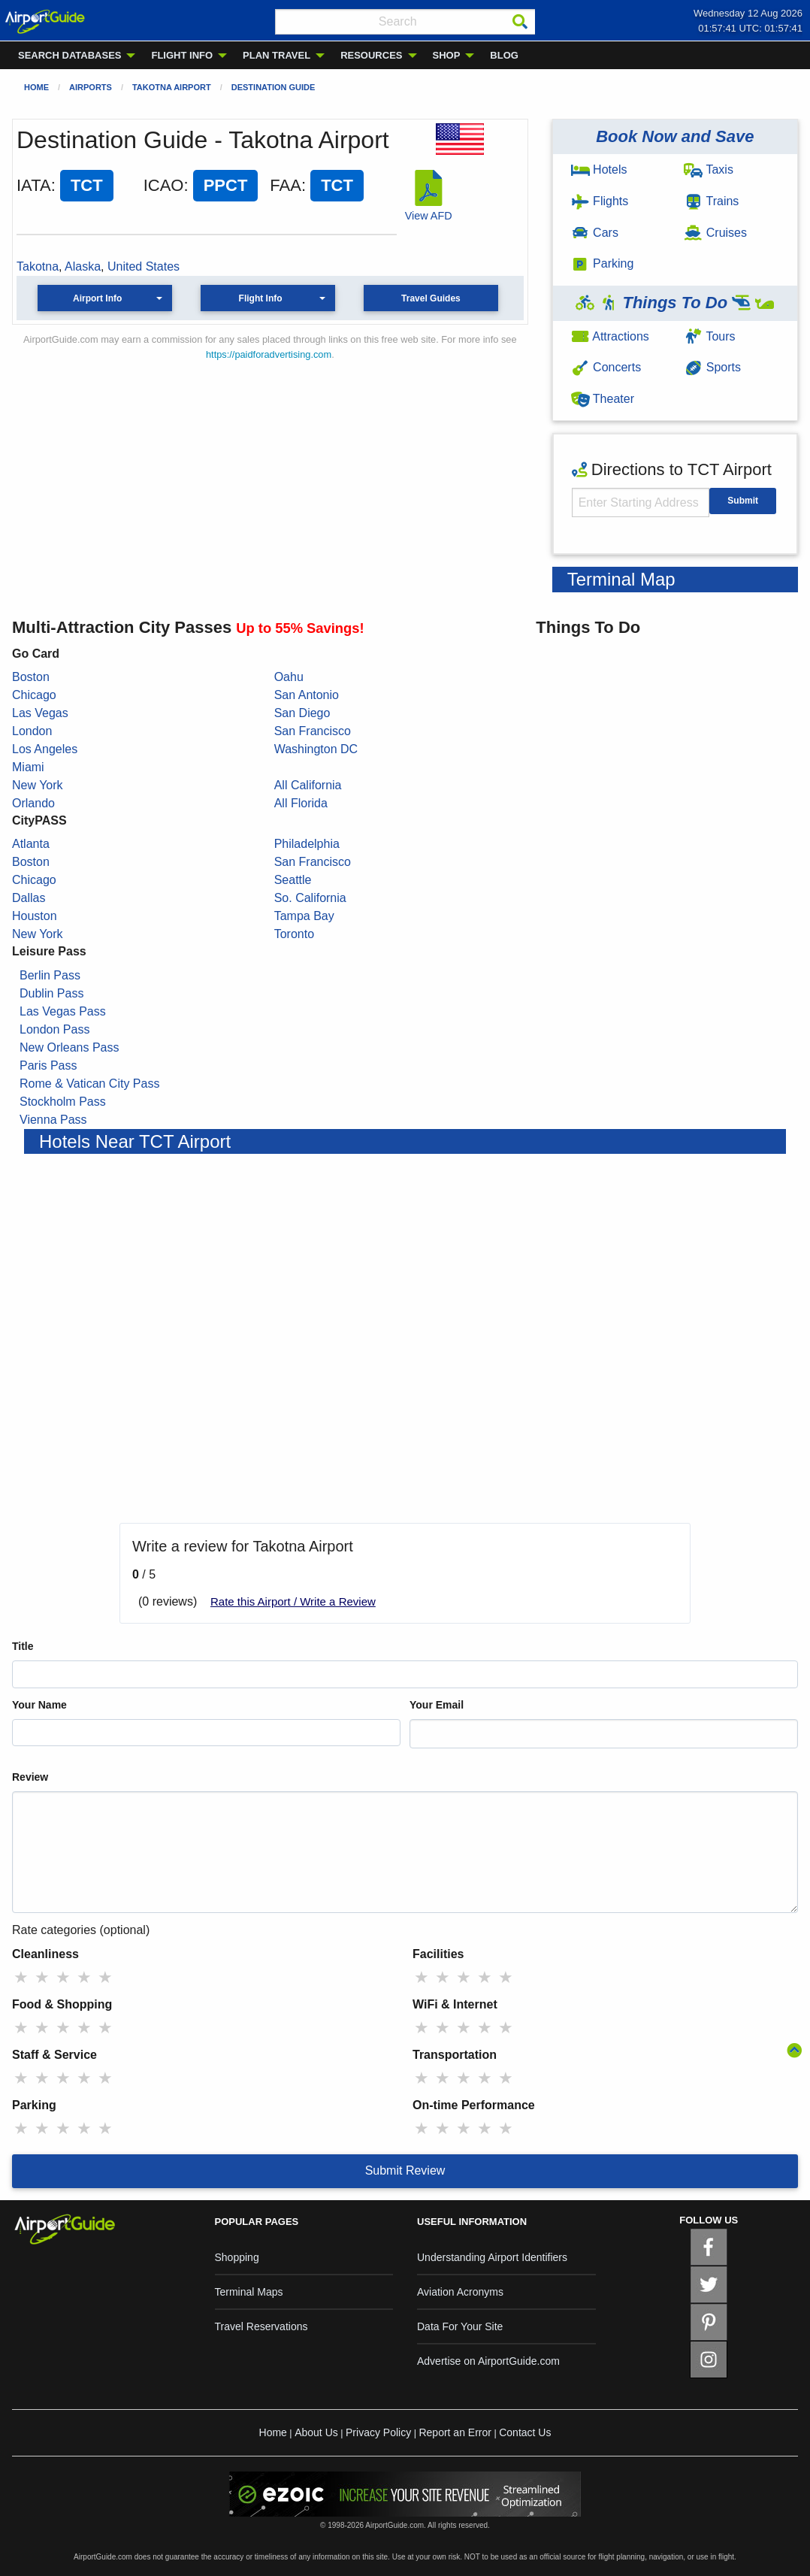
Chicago (34, 695)
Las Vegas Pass (63, 1011)
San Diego (302, 713)
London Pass (54, 1029)
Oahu (289, 676)
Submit (742, 500)
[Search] (519, 21)
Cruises (715, 232)
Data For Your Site (460, 2326)
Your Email (437, 1705)
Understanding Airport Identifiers (492, 2257)
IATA (34, 185)
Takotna (38, 266)
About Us (316, 2432)
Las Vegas (40, 713)
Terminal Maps (249, 2292)
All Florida (301, 803)
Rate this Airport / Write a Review (293, 1601)
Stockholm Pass (63, 1101)
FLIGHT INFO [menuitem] (182, 55)
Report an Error (455, 2432)
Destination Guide (273, 87)
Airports (90, 87)
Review (30, 1777)
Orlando (33, 803)
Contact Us (525, 2432)
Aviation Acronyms (460, 2292)
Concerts (606, 367)
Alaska (83, 266)
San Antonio (306, 695)
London (32, 731)
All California (308, 785)
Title (23, 1646)
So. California (310, 897)
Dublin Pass (51, 993)
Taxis (708, 169)
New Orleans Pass (69, 1047)
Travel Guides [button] (431, 298)
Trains (711, 201)
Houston (34, 916)
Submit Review (405, 2170)
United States (143, 266)
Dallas (28, 897)
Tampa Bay (304, 916)
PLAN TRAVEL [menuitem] (276, 55)
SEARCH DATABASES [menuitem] (69, 55)
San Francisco (312, 731)
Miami (28, 767)
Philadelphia (307, 843)
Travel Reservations (261, 2326)
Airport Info (97, 298)
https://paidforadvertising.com (268, 354)
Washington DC (316, 749)
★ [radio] (21, 1977)
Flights (600, 201)
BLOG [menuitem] (504, 55)
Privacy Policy (378, 2432)
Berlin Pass (50, 975)
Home (36, 87)
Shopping (237, 2257)
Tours (709, 336)
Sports (712, 367)
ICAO (164, 185)
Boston (31, 676)
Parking (602, 263)
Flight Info (261, 298)
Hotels (599, 169)
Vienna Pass (53, 1119)
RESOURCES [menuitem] (371, 55)
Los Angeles (44, 749)
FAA (285, 185)
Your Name (39, 1705)
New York (37, 785)
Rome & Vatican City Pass (89, 1083)
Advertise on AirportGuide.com (488, 2361)
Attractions (610, 336)
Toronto (294, 934)
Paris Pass (48, 1065)
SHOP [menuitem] (447, 55)
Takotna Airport (171, 87)
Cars (594, 232)
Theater (602, 398)
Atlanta (31, 843)
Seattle (293, 879)
